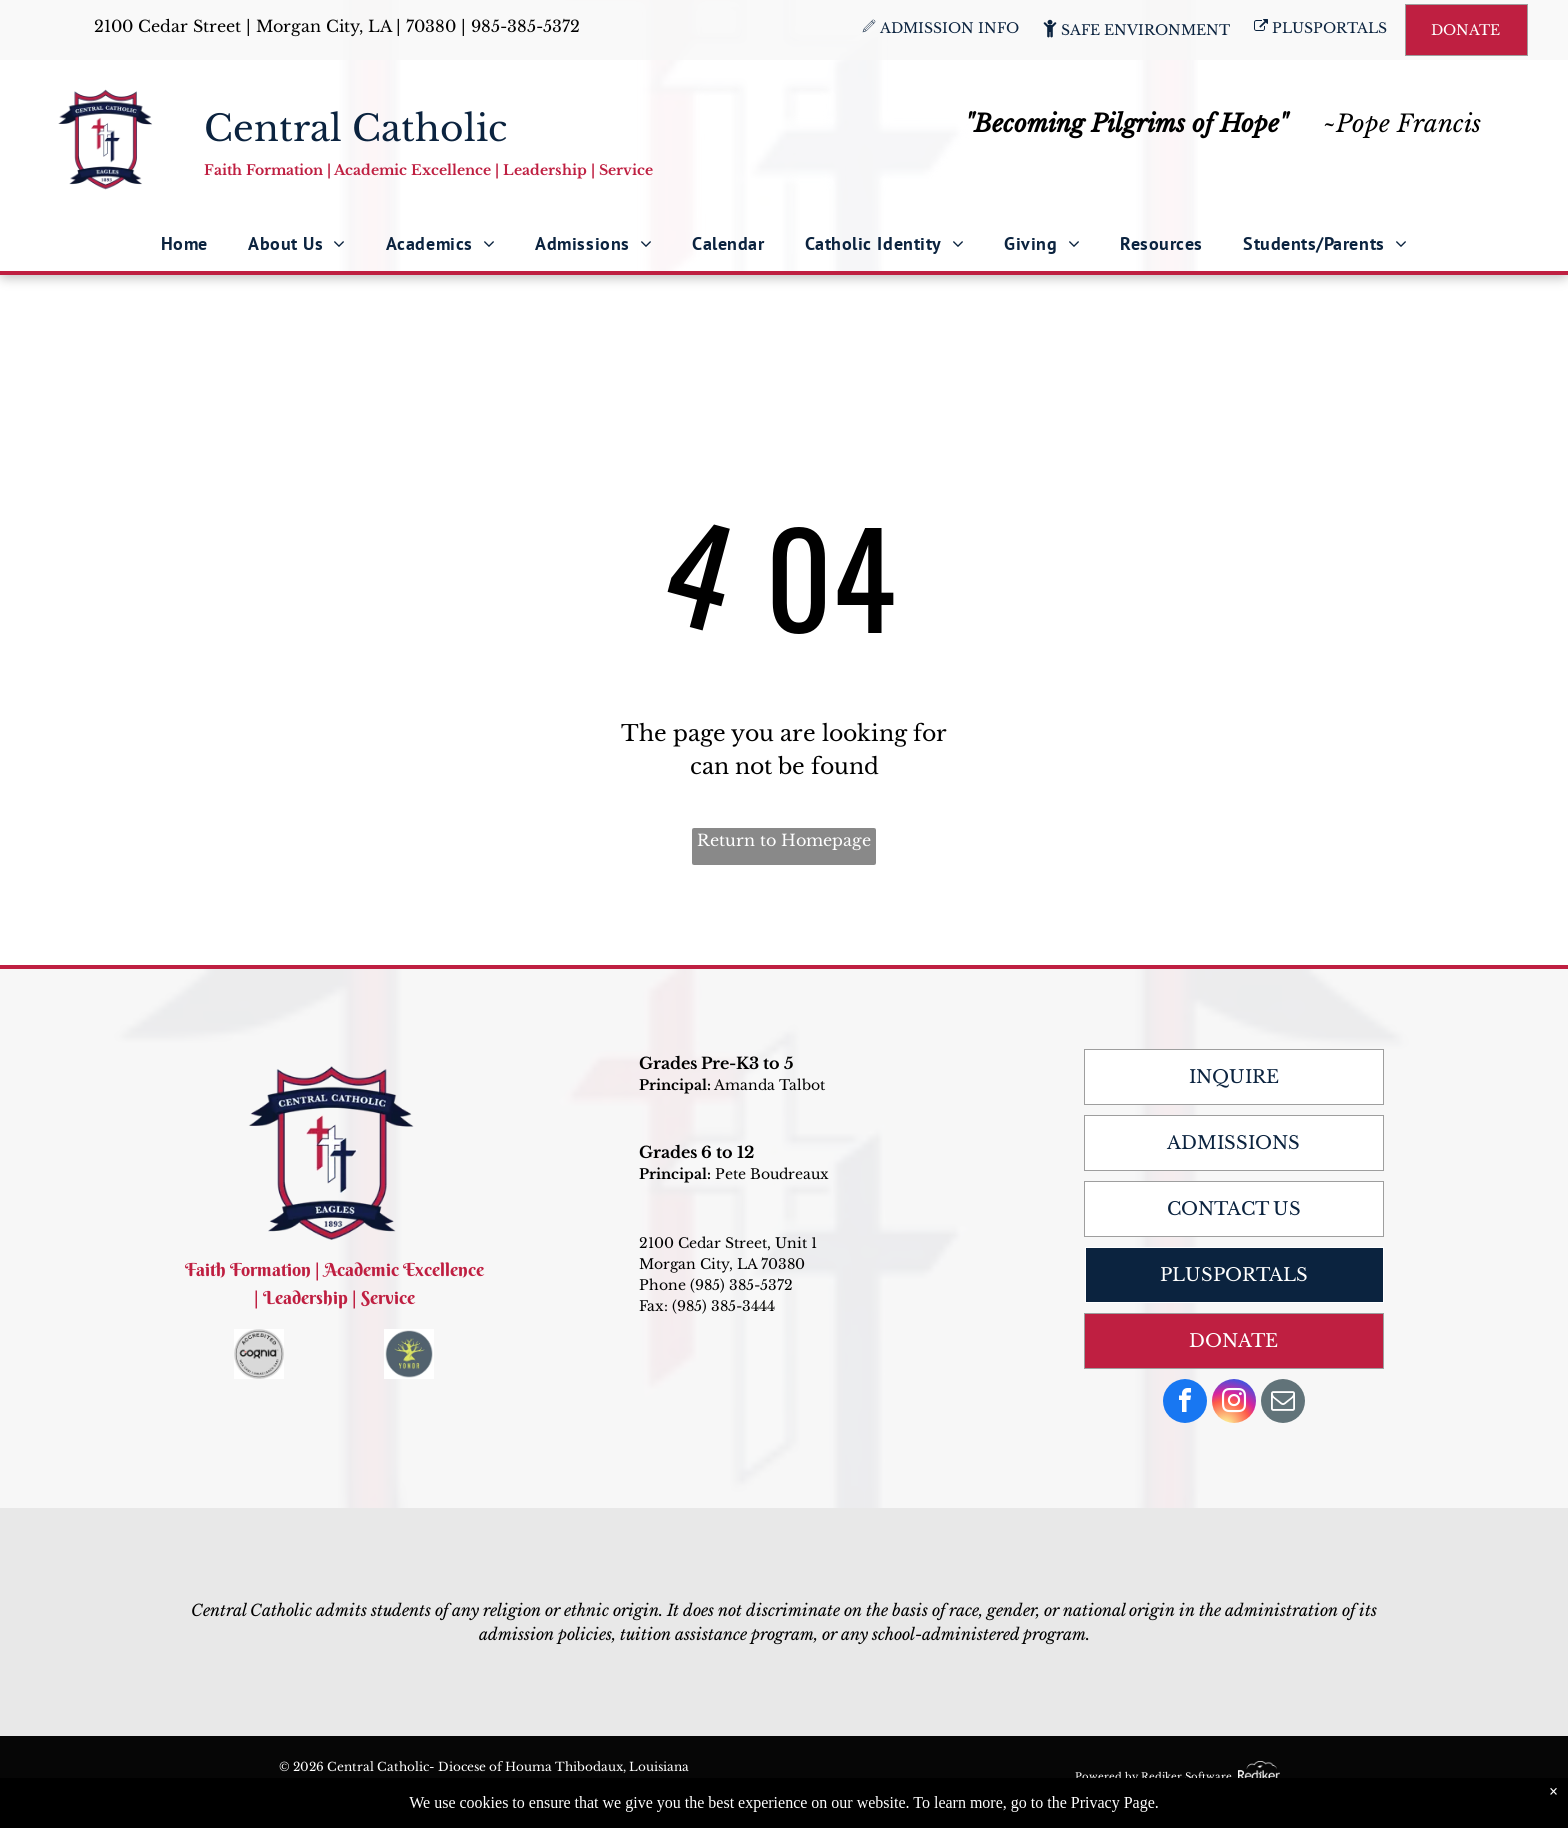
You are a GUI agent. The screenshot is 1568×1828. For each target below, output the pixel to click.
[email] (1283, 1403)
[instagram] (1234, 1403)
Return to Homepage (784, 840)
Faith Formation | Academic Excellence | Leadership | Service (428, 170)
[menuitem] (184, 244)
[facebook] (1185, 1403)
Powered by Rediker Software (1153, 1776)
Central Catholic (355, 128)
